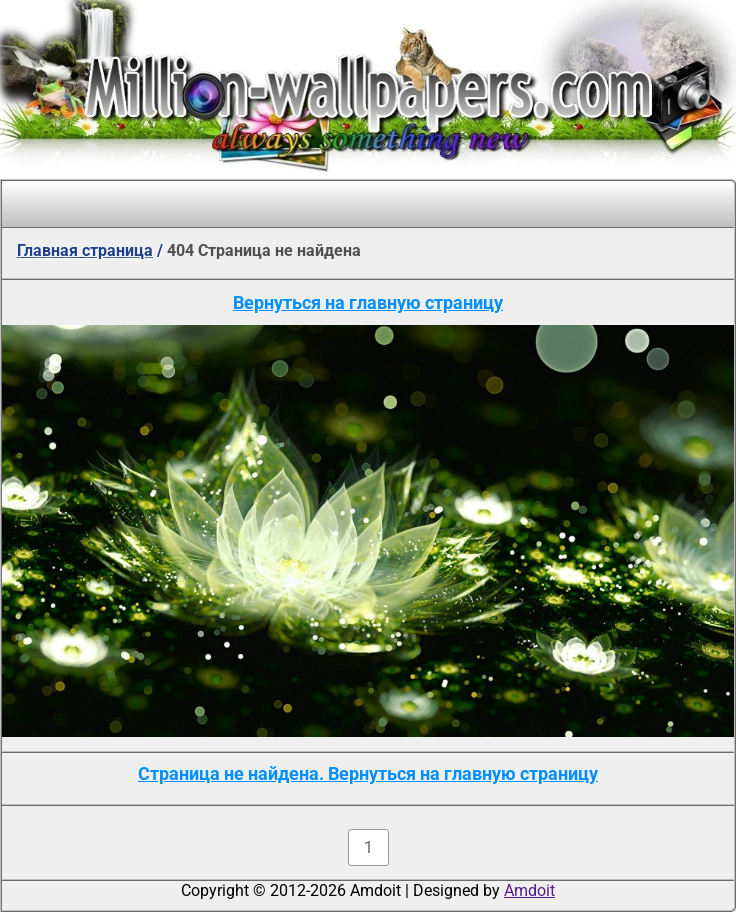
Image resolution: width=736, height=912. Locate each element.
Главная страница (85, 250)
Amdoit (529, 890)
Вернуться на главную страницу (368, 302)
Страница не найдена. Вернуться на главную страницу (368, 773)
